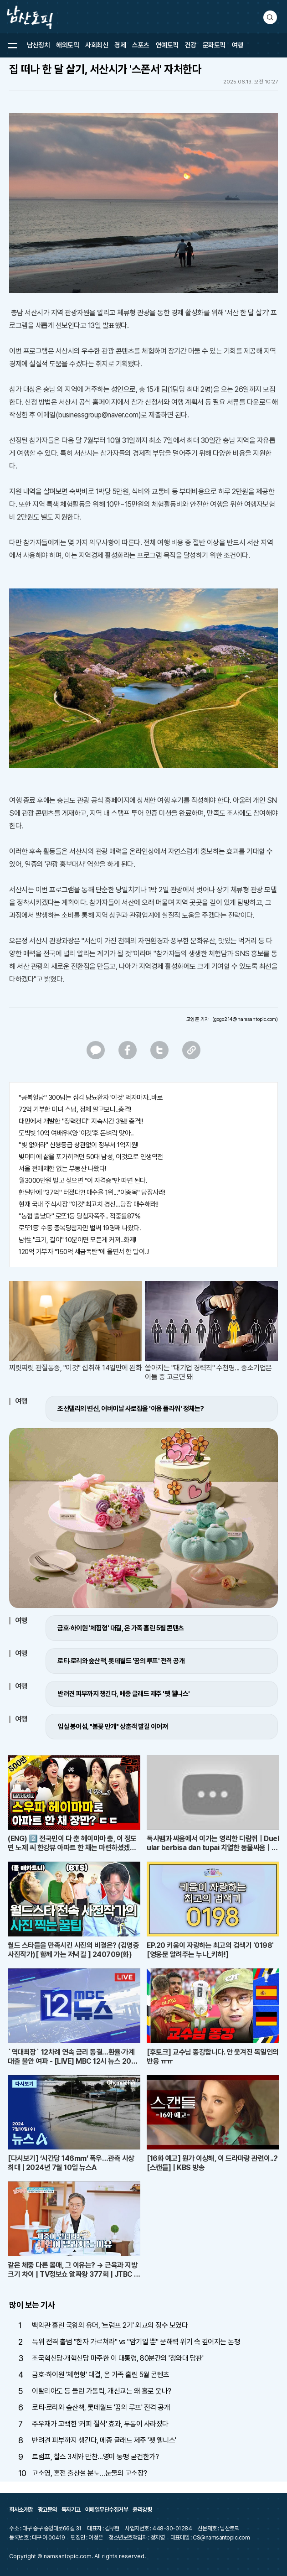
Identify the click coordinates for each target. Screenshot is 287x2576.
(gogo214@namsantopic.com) (245, 1019)
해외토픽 (67, 45)
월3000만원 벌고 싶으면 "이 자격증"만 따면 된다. (83, 1180)
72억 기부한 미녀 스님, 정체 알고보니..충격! (75, 1109)
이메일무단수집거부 (106, 2509)
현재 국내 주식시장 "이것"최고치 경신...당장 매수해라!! (89, 1204)
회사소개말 (21, 2509)
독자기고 (71, 2509)
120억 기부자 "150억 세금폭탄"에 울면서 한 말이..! (84, 1252)
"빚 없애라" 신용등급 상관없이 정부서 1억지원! (78, 1145)
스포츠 (140, 45)
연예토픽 (167, 45)
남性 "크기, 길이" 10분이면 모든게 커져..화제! (77, 1240)
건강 (190, 45)
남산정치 (38, 45)
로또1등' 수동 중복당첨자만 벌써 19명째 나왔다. (80, 1228)
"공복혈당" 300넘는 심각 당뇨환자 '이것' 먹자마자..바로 (91, 1097)
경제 (120, 45)
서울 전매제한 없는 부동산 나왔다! (62, 1169)
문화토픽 (214, 45)
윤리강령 (142, 2509)
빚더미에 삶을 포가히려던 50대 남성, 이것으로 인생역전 (91, 1157)
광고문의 (47, 2509)
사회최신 (96, 45)
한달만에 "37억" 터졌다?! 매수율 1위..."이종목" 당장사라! (92, 1192)
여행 (237, 45)
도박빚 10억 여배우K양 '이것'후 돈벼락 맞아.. (76, 1133)
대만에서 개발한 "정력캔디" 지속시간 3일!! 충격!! (81, 1121)
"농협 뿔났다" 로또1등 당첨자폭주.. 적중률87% (79, 1216)
